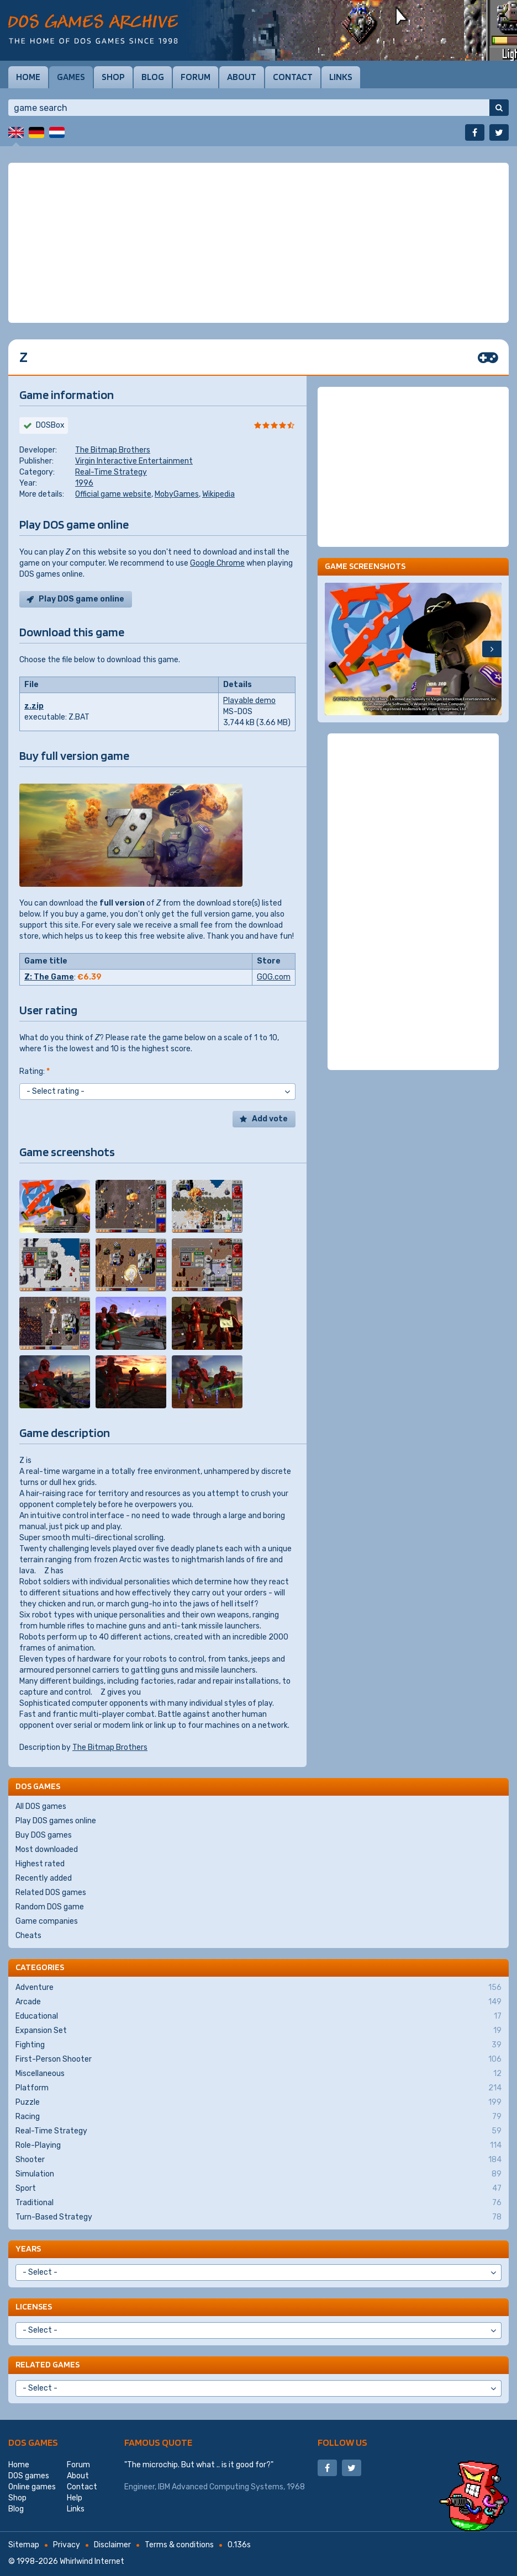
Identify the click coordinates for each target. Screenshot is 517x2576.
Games (71, 76)
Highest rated (40, 1864)
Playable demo (249, 700)
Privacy (66, 2545)
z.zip (34, 706)
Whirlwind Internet (92, 2561)
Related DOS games (50, 1892)
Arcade (258, 2002)
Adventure (258, 1987)
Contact (293, 76)
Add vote (270, 1119)
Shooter (258, 2159)
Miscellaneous (258, 2073)
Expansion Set (258, 2030)
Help (74, 2498)
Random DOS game (49, 1907)
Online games (32, 2487)
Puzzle (258, 2102)
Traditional (258, 2202)
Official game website (113, 494)
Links (340, 76)
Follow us (342, 2442)
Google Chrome (217, 563)
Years (28, 2248)
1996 (84, 483)
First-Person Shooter (258, 2059)
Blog (152, 76)
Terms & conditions (179, 2545)
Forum (195, 76)
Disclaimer (112, 2545)
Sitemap (23, 2545)
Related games (47, 2364)
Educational (258, 2016)
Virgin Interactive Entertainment (134, 461)
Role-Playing (258, 2145)
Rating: (34, 1071)
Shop (113, 76)
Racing (258, 2116)
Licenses (33, 2306)
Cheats (28, 1935)
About (241, 76)
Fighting (258, 2045)
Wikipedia (218, 494)
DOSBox (50, 425)
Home (28, 76)
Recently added (43, 1878)
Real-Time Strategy (111, 472)
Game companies (46, 1921)
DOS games (33, 2442)
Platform (258, 2088)
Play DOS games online (55, 1820)
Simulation (258, 2174)
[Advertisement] (258, 243)
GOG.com (274, 977)
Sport (258, 2188)
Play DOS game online (81, 599)
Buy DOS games (43, 1835)
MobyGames (177, 494)
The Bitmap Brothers (112, 450)
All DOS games (40, 1806)
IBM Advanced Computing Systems (220, 2487)
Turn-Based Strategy (258, 2217)
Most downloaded (46, 1849)
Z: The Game (49, 977)
